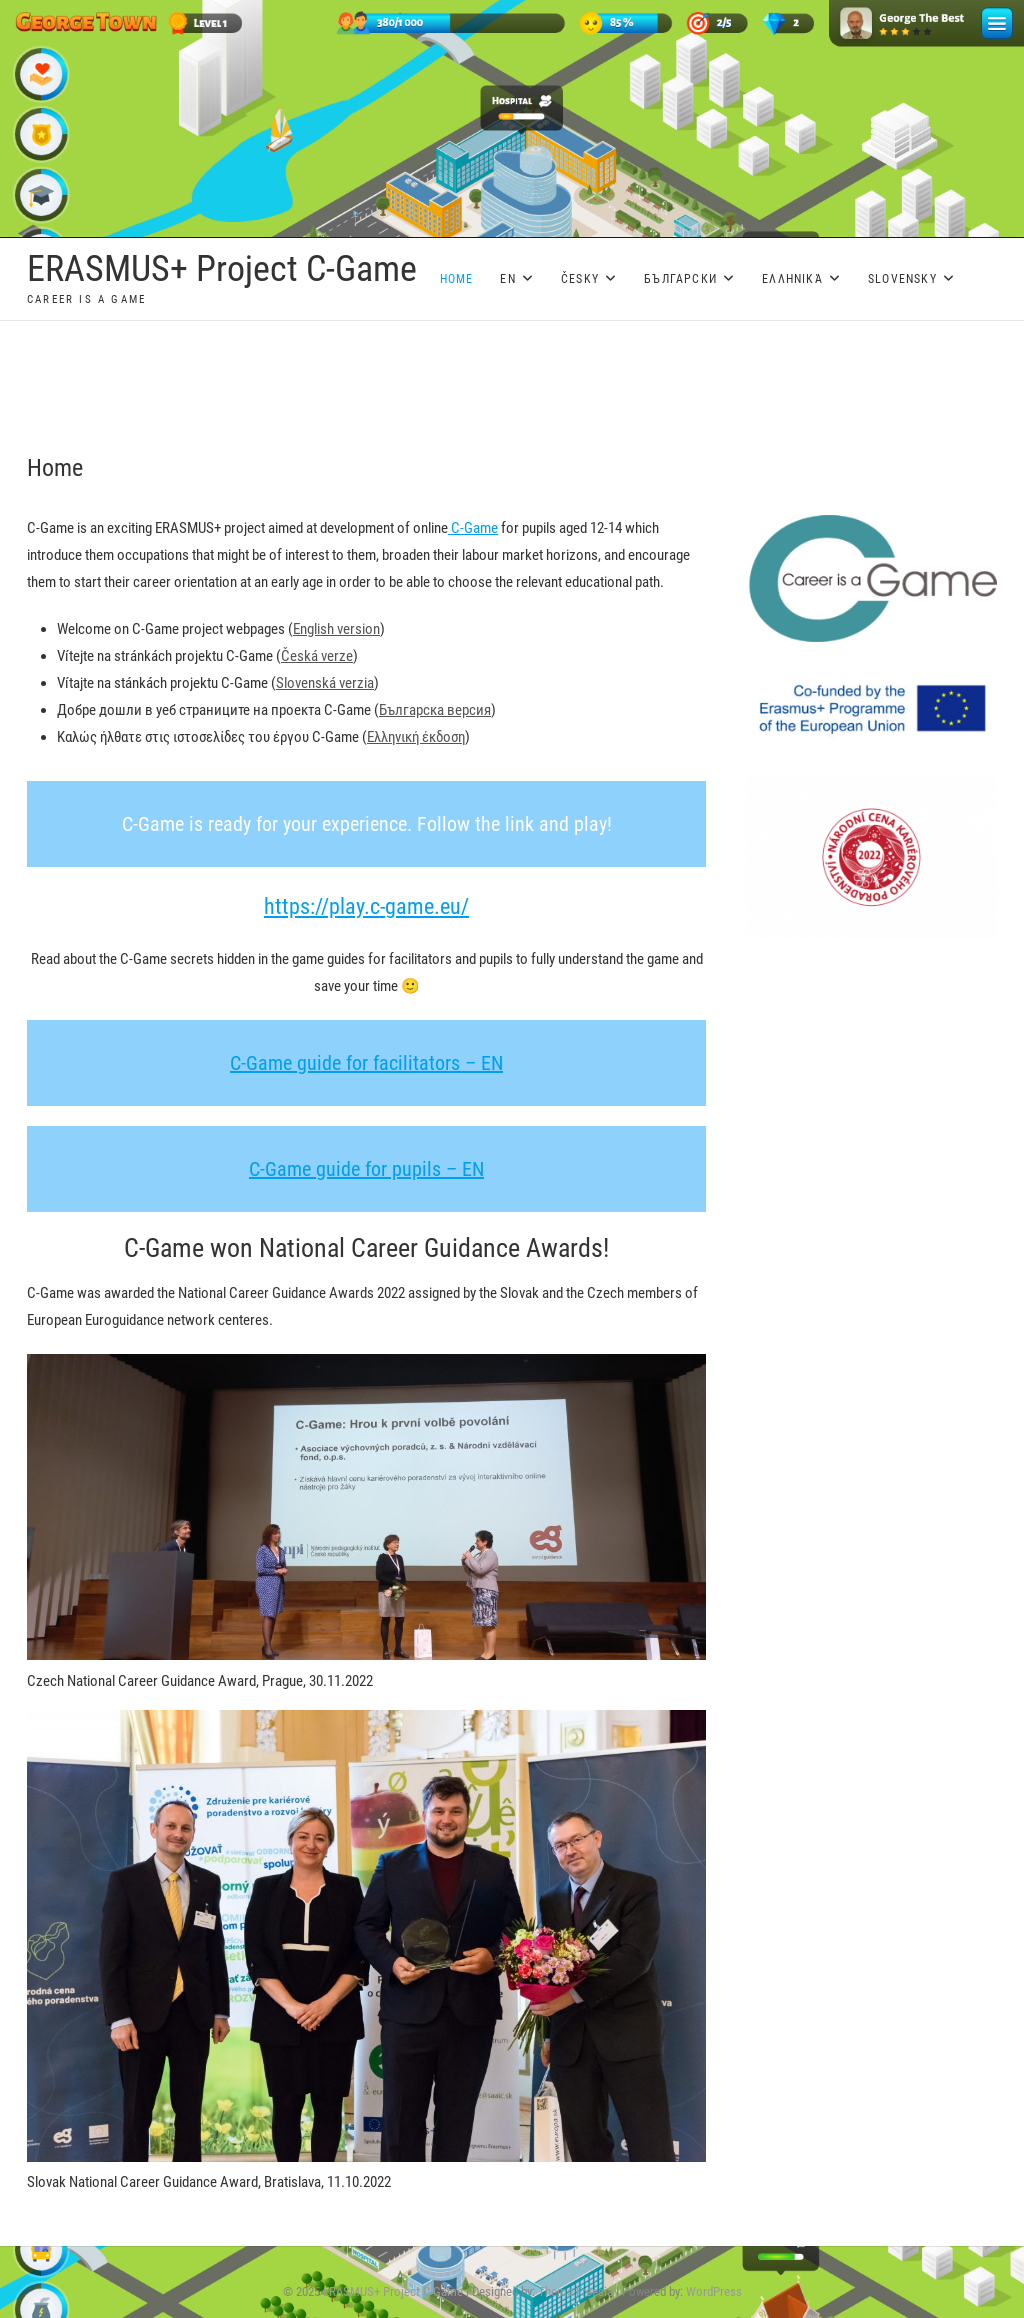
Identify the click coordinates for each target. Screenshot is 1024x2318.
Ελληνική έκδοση (416, 737)
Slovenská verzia (325, 683)
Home (457, 279)
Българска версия (435, 710)
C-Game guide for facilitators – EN (366, 1063)
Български (680, 279)
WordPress (714, 2291)
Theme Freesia (575, 2291)
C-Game (473, 528)
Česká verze (317, 656)
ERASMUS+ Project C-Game (222, 269)
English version (336, 629)
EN (507, 279)
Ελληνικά (792, 279)
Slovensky (902, 279)
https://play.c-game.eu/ (366, 906)
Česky (580, 279)
